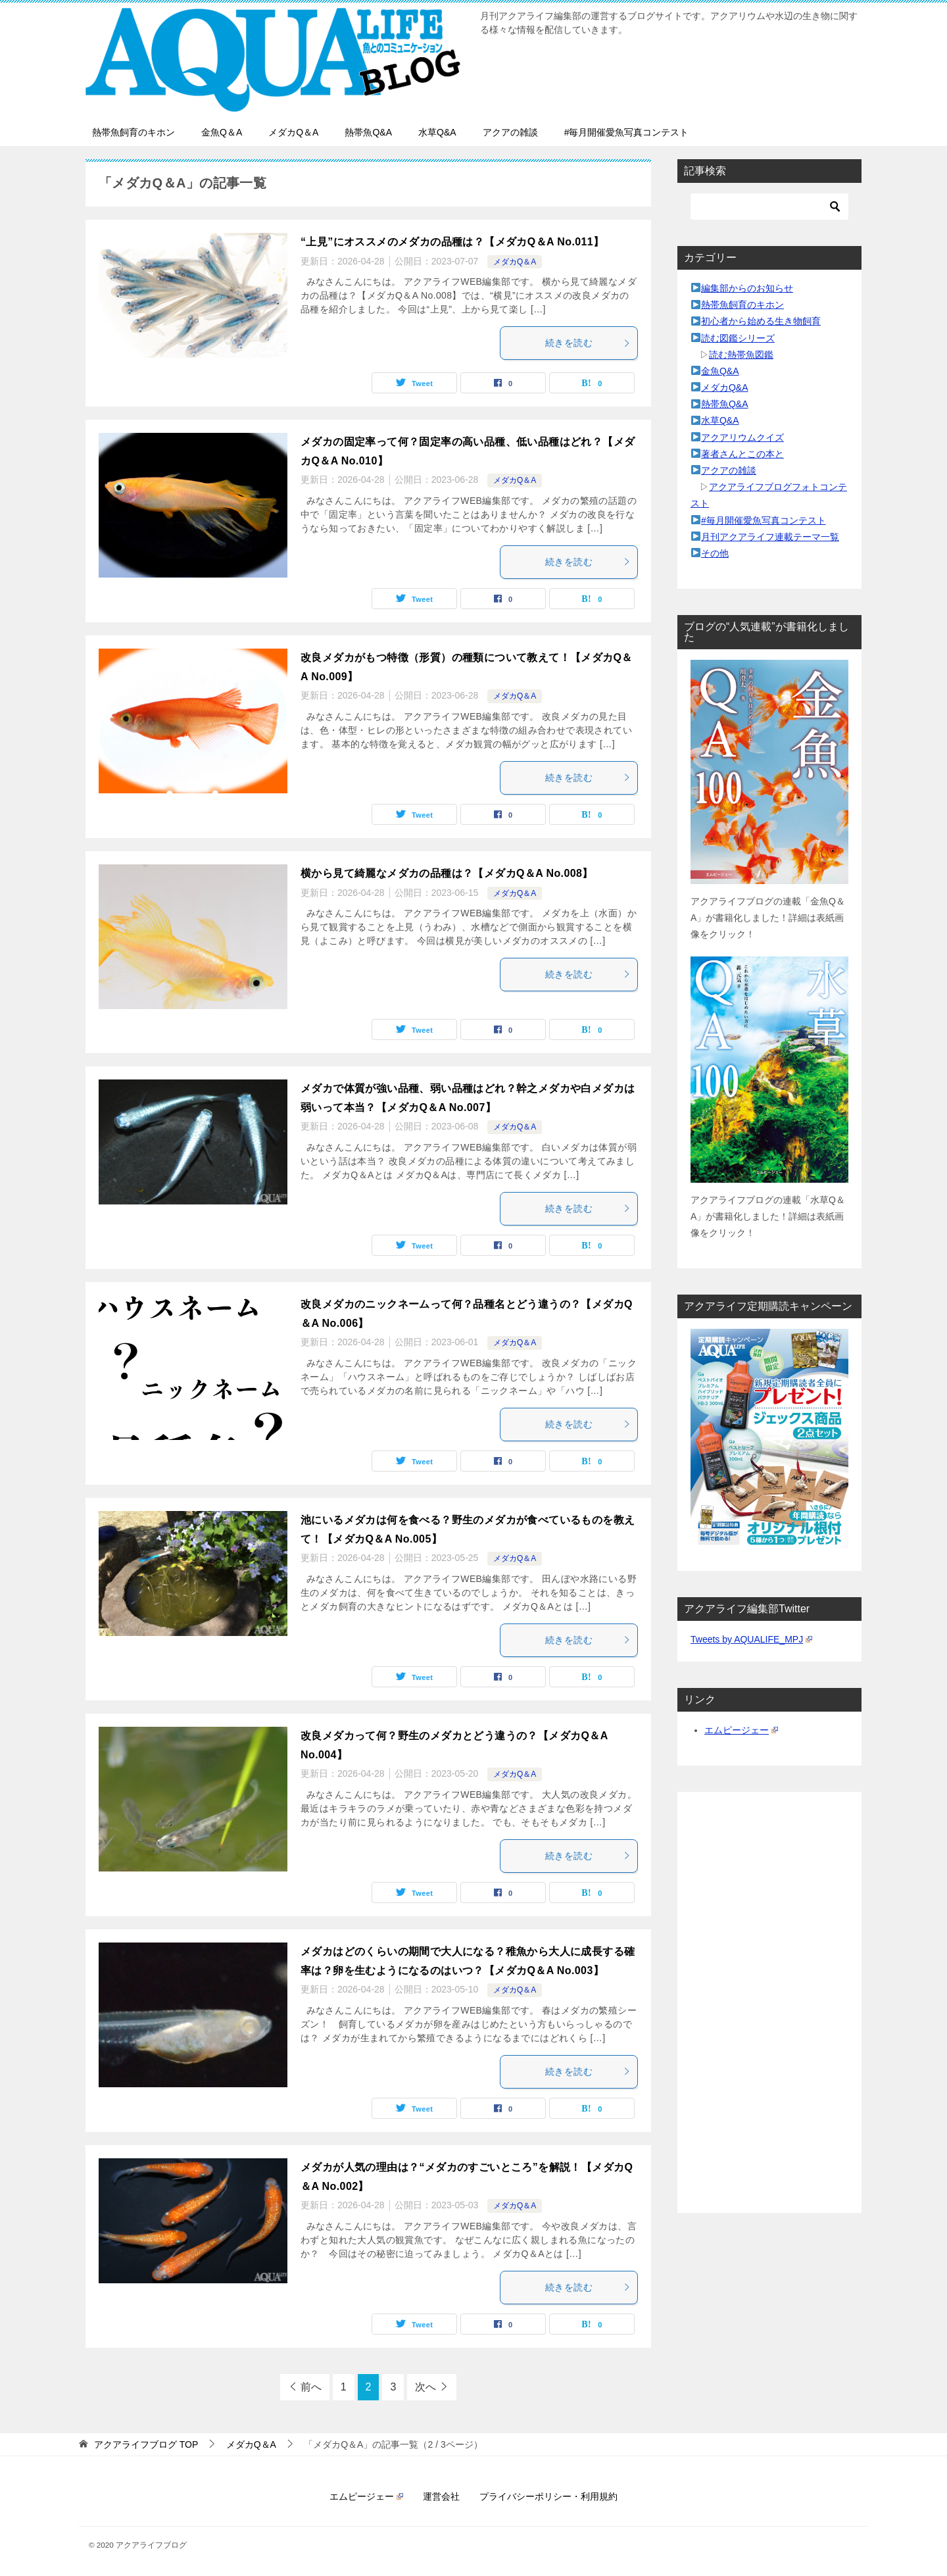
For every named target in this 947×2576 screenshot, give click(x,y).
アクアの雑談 (510, 132)
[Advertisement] (769, 2002)
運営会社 (441, 2496)
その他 (715, 553)
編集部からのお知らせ (747, 288)
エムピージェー (741, 1730)
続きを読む (588, 342)
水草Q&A (437, 132)
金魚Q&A (720, 371)
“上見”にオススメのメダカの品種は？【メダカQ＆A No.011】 (452, 241)
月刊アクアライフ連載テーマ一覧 (770, 537)
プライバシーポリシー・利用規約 (548, 2496)
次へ (425, 2386)
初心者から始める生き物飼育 (761, 321)
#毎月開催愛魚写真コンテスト (626, 132)
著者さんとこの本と (742, 454)
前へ (311, 2386)
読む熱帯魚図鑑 (741, 354)
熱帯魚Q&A (368, 132)
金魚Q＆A (221, 132)
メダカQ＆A (293, 132)
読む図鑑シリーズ (738, 338)
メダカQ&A (724, 387)
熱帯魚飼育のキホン (133, 132)
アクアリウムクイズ (742, 437)
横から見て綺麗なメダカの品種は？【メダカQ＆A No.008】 (447, 873)
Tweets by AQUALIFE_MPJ (751, 1639)
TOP (146, 2444)
